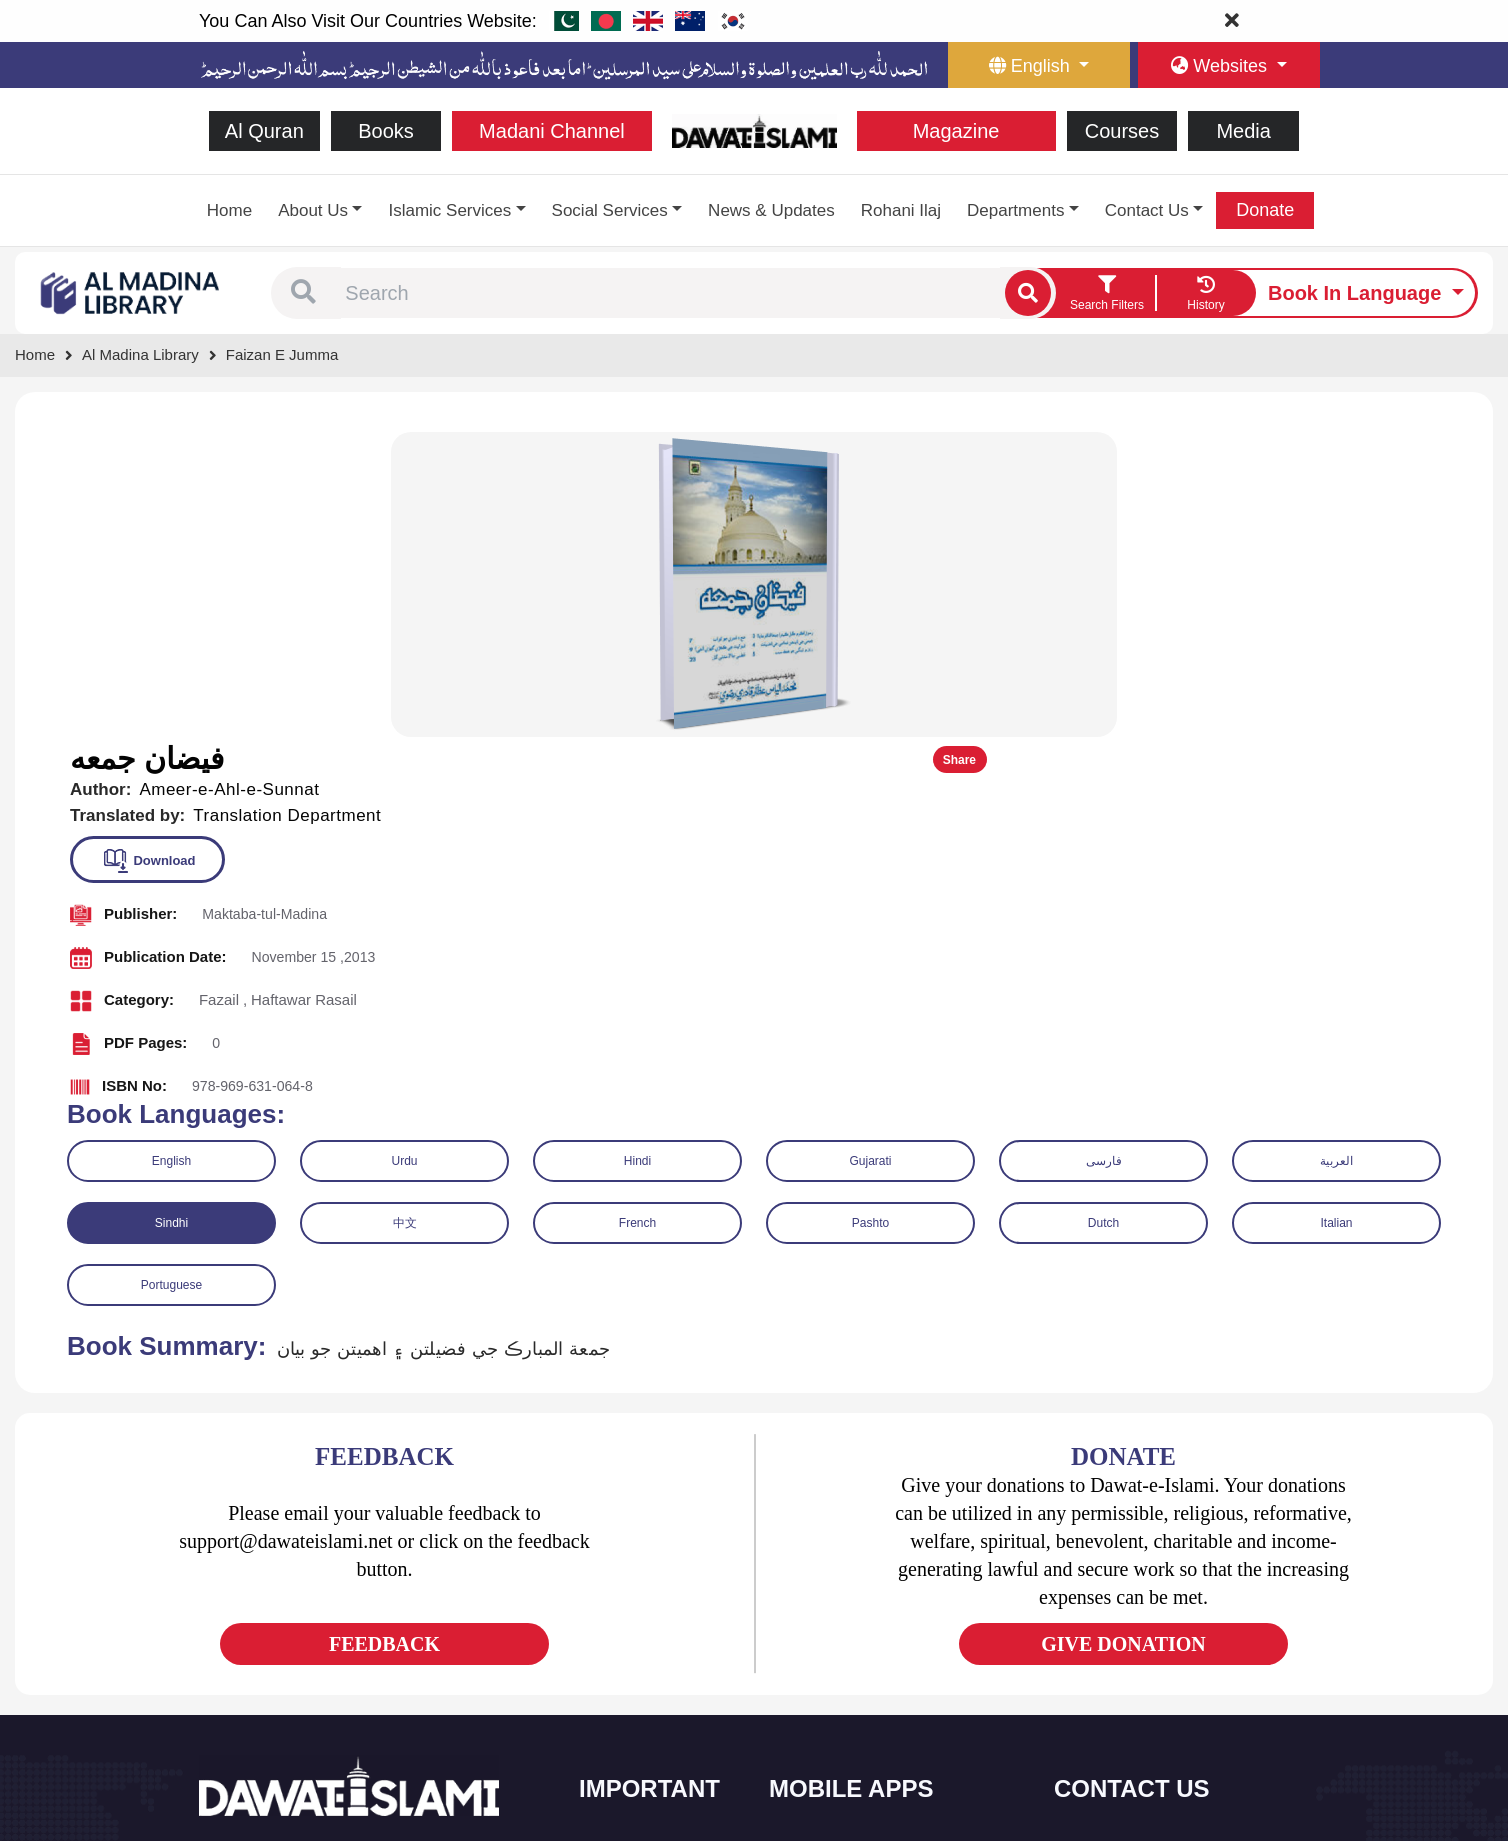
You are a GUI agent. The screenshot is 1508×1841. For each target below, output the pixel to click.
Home (229, 210)
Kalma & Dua (832, 1755)
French (637, 914)
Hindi (637, 852)
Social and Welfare (658, 1545)
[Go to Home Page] (754, 129)
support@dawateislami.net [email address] (1165, 1633)
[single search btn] (1028, 293)
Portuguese (171, 976)
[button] (303, 293)
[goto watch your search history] (1206, 293)
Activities (629, 1713)
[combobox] (670, 293)
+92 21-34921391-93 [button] (1149, 1546)
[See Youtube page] (289, 1641)
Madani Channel (552, 131)
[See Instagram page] (325, 1641)
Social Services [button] (610, 210)
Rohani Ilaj (901, 210)
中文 (405, 914)
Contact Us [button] (1147, 210)
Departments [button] (1015, 210)
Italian (1336, 914)
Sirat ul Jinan (831, 1545)
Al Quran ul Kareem (851, 1587)
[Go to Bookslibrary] (131, 291)
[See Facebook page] (217, 1641)
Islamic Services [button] (449, 210)
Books (386, 131)
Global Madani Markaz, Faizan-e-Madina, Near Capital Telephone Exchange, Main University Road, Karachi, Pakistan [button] (1185, 1717)
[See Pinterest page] (361, 1641)
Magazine (956, 131)
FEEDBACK (384, 1334)
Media (1243, 131)
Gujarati (870, 852)
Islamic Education (655, 1755)
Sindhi (171, 914)
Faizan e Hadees (843, 1671)
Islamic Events (646, 1629)
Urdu (404, 852)
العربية (1336, 852)
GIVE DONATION (1123, 1334)
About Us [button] (313, 210)
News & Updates (771, 210)
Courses (1122, 131)
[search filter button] (1107, 293)
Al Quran (264, 131)
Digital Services (839, 1713)
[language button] (1039, 65)
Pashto (870, 914)
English (171, 852)
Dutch (1103, 914)
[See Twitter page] (253, 1641)
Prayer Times (832, 1629)
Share (1425, 451)
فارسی (1104, 852)
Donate (1265, 210)
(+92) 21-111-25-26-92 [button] (1154, 1590)
